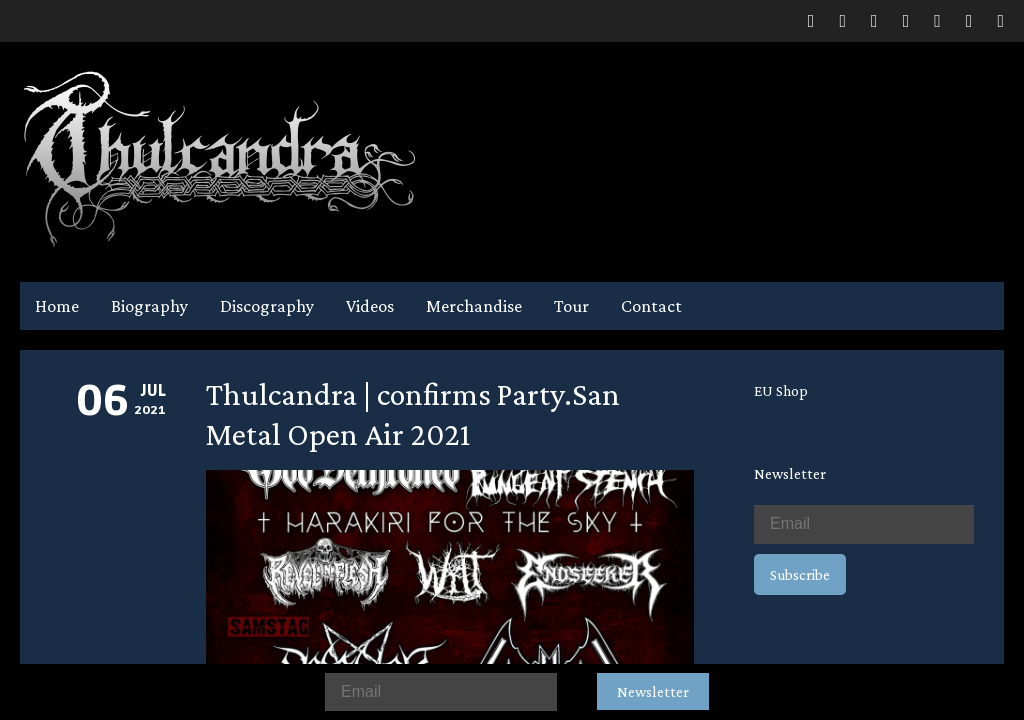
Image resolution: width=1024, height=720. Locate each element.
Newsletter (653, 691)
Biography (149, 306)
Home (57, 306)
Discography (267, 306)
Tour (571, 306)
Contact (651, 306)
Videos (370, 306)
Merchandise (474, 306)
